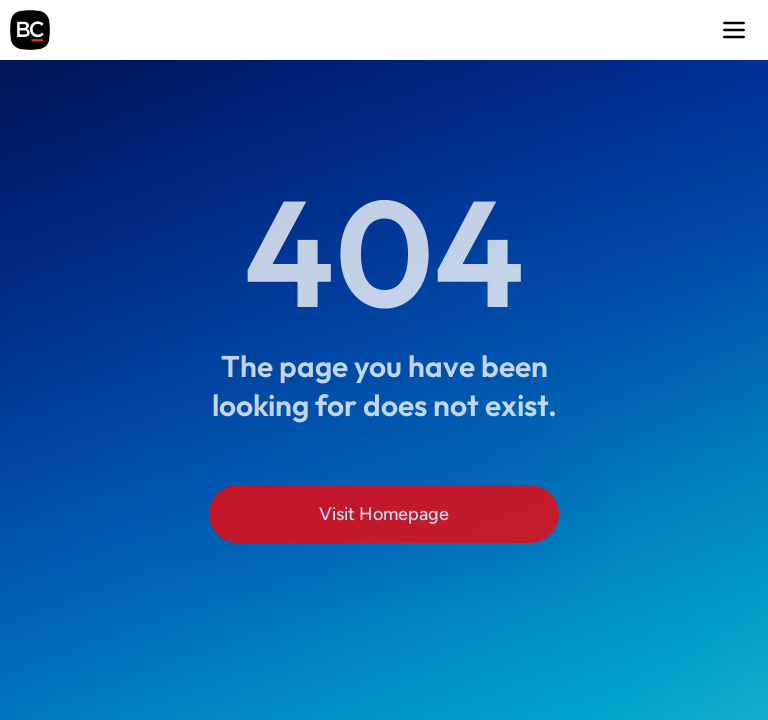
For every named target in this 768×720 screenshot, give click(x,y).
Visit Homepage (384, 514)
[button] (734, 30)
